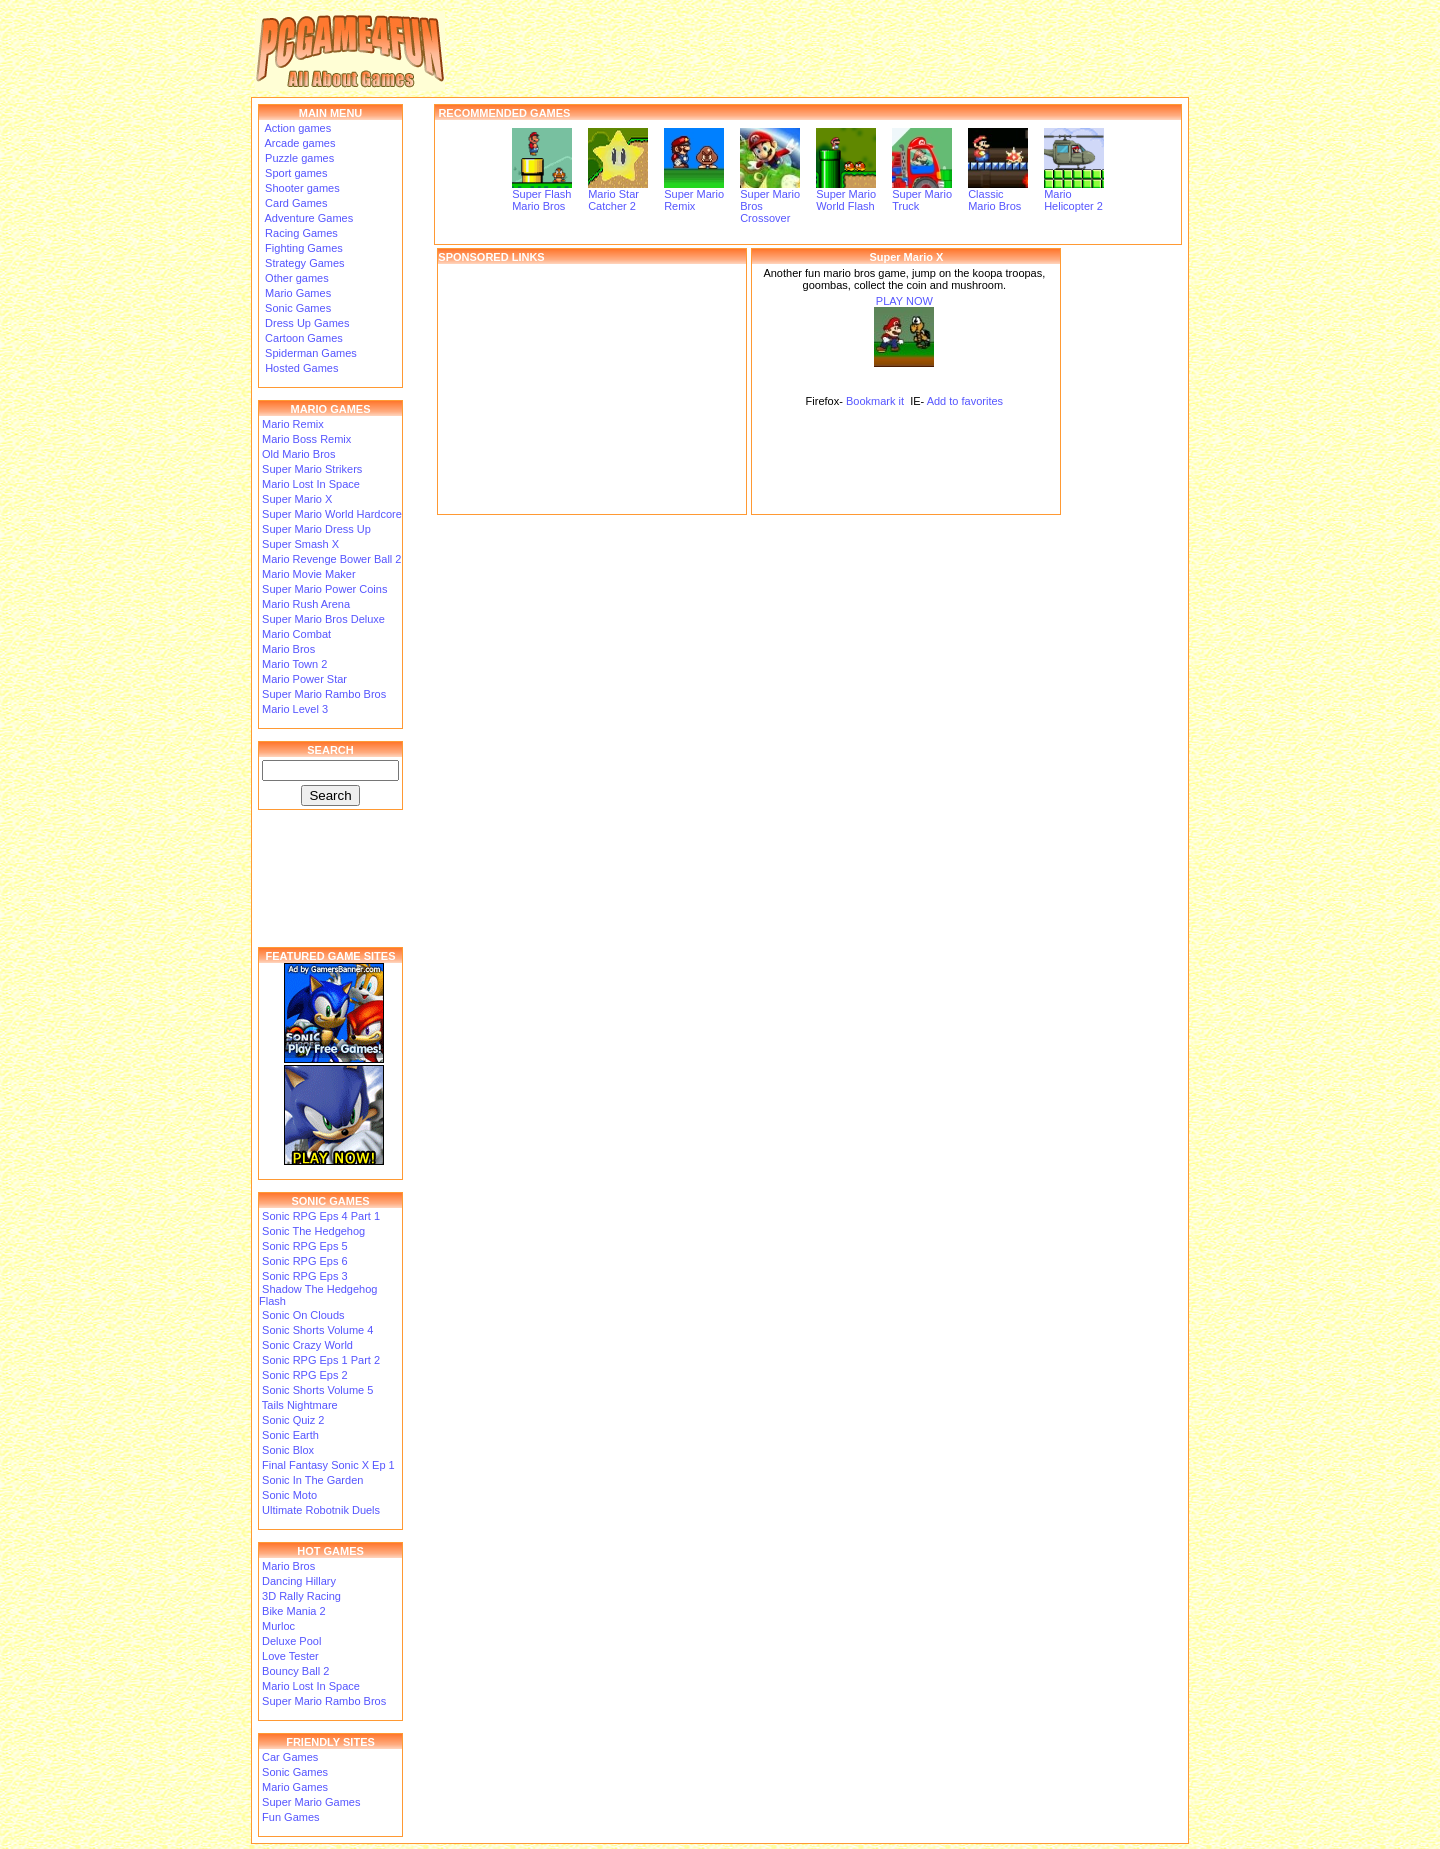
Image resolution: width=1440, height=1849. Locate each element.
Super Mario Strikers (312, 469)
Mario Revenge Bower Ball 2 (331, 559)
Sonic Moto (289, 1495)
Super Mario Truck (922, 195)
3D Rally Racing (301, 1596)
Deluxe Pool (291, 1641)
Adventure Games (307, 218)
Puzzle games (298, 158)
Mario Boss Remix (306, 439)
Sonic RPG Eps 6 (305, 1261)
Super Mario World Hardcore (332, 514)
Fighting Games (302, 248)
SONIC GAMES (330, 1201)
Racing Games (300, 233)
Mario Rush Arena (306, 604)
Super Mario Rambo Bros (324, 694)
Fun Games (290, 1817)
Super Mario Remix (694, 195)
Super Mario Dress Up (316, 529)
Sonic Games (296, 308)
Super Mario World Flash (846, 195)
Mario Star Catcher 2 (618, 195)
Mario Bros (288, 649)
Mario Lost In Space (311, 484)
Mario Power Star (304, 679)
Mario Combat (296, 634)
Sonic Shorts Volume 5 (317, 1390)
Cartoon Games (302, 338)
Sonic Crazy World (307, 1345)
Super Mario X (297, 499)
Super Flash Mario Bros (542, 195)
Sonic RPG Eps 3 (305, 1276)
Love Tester (290, 1656)
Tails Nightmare (300, 1405)
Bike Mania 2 (294, 1611)
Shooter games (301, 188)
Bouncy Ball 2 (295, 1671)
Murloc (278, 1626)
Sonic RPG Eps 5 (305, 1246)
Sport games (294, 173)
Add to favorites (965, 401)
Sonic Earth (290, 1435)
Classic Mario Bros (998, 195)
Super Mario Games (311, 1802)
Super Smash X (300, 544)
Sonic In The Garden (312, 1480)
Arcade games (298, 143)
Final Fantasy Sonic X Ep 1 (328, 1465)
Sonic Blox (288, 1450)
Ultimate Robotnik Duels (321, 1510)
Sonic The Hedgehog (313, 1231)
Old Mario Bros (298, 454)
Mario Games (296, 293)
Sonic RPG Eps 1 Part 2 (321, 1360)
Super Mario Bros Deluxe (323, 619)
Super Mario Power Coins (324, 589)
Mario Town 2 (294, 664)
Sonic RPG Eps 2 (305, 1375)
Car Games (290, 1757)
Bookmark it (875, 401)
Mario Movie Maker (309, 574)
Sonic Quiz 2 (293, 1420)
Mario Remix (293, 424)
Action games (296, 128)
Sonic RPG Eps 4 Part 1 (321, 1216)
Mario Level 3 (295, 709)
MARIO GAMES (330, 409)
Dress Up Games (305, 323)
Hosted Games (301, 368)
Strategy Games (303, 263)
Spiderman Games (309, 353)
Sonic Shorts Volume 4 (317, 1330)
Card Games (294, 203)
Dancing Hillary (299, 1581)
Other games (295, 278)
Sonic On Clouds (303, 1315)
